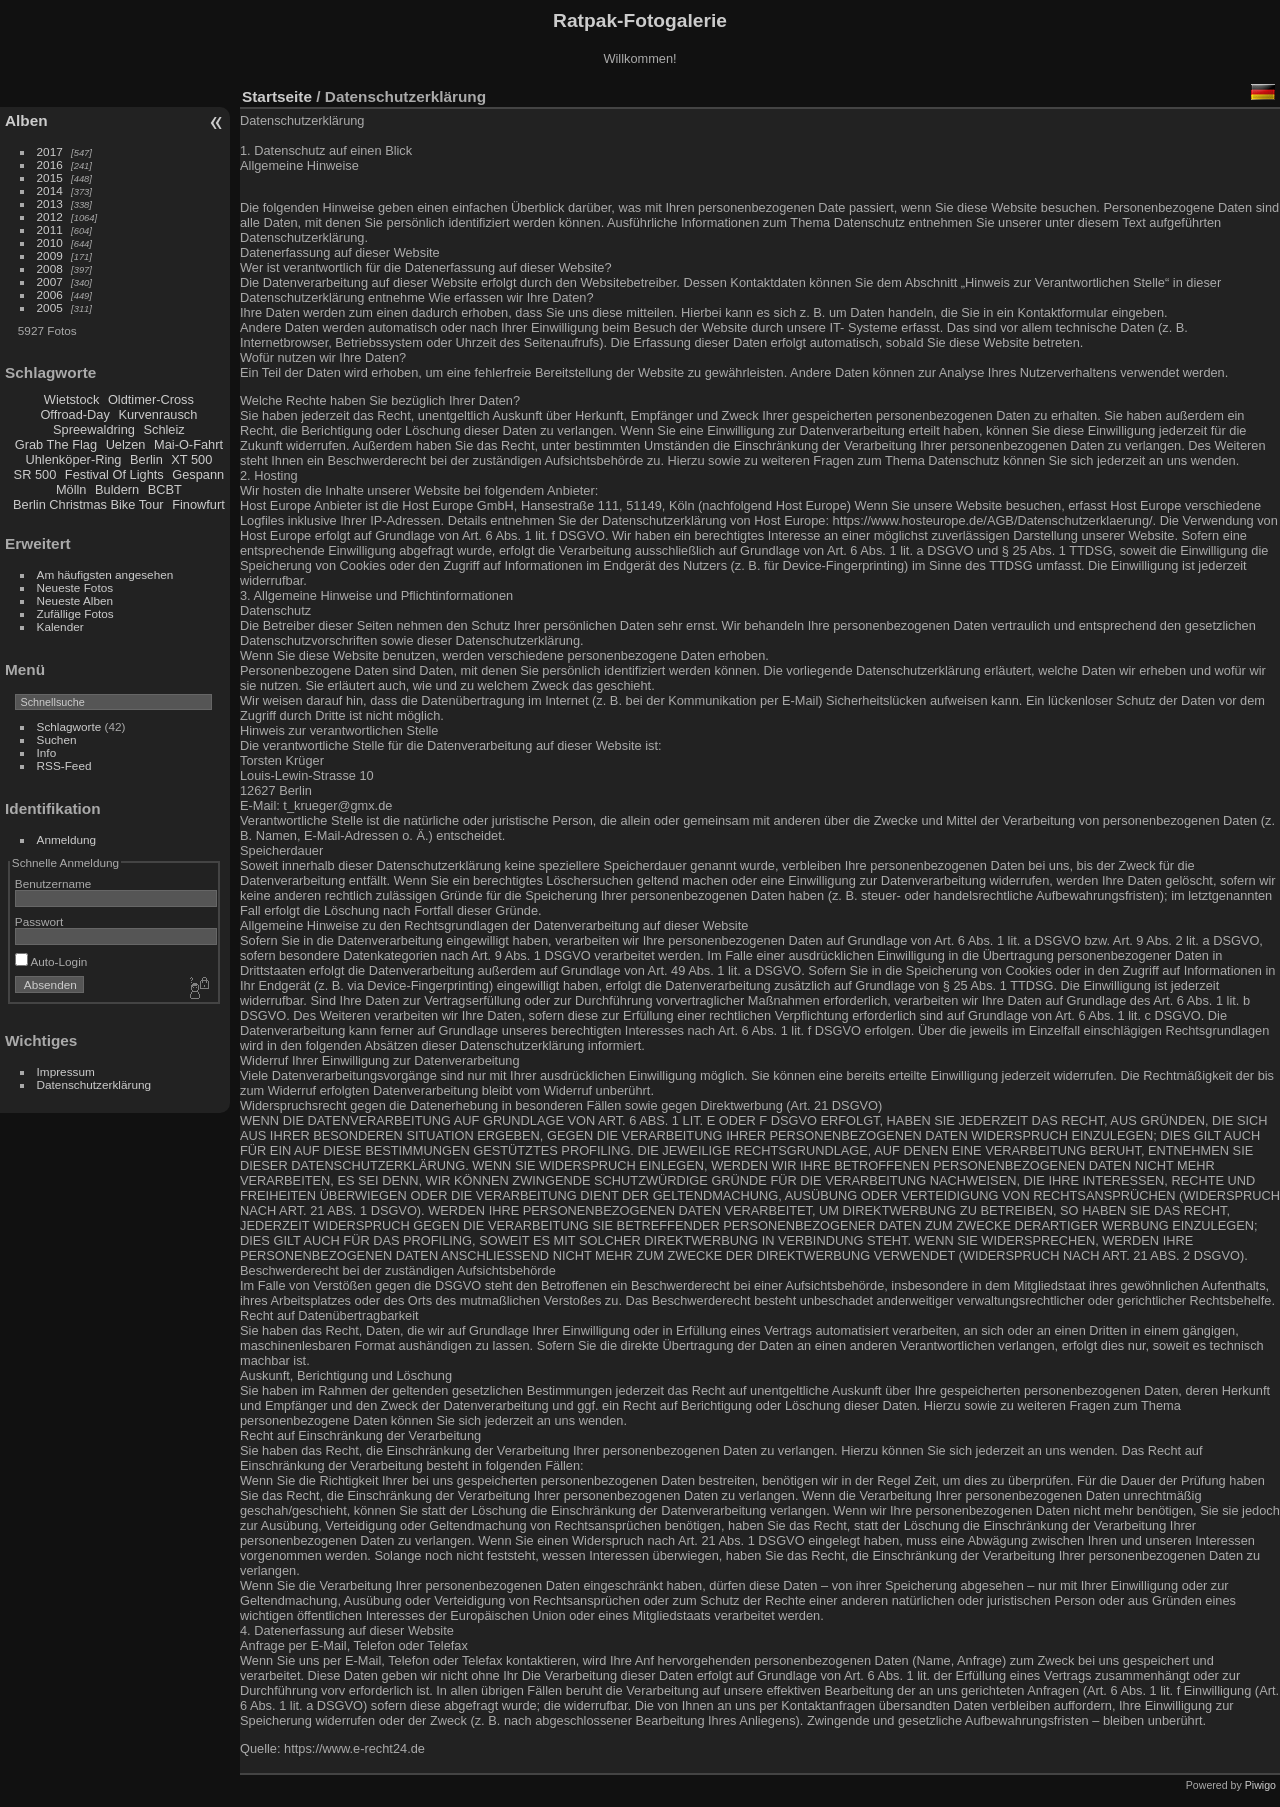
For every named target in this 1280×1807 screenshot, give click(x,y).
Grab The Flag (56, 444)
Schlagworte (69, 726)
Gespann (198, 474)
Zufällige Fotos (75, 613)
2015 (50, 177)
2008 (50, 268)
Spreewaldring (94, 429)
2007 (50, 281)
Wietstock (71, 399)
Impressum (66, 1071)
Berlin (146, 459)
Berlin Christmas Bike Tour (88, 504)
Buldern (117, 489)
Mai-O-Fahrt (188, 444)
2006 (50, 294)
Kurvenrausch (157, 414)
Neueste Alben (75, 600)
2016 (50, 164)
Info (47, 752)
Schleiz (163, 429)
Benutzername (53, 883)
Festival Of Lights (114, 474)
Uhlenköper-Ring (73, 459)
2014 (50, 190)
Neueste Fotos (75, 587)
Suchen (57, 739)
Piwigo (1260, 1785)
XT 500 (191, 459)
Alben (26, 120)
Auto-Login (51, 961)
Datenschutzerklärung (94, 1084)
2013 (50, 203)
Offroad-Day (74, 414)
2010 (50, 242)
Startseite (277, 96)
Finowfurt (198, 504)
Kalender (60, 626)
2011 (50, 229)
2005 (50, 307)
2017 (50, 151)
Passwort (39, 921)
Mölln (71, 489)
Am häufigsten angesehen (105, 574)
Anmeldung (67, 839)
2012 (50, 216)
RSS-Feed (64, 765)
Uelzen (126, 444)
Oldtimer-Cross (151, 399)
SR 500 (35, 474)
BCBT (165, 489)
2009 (50, 255)
